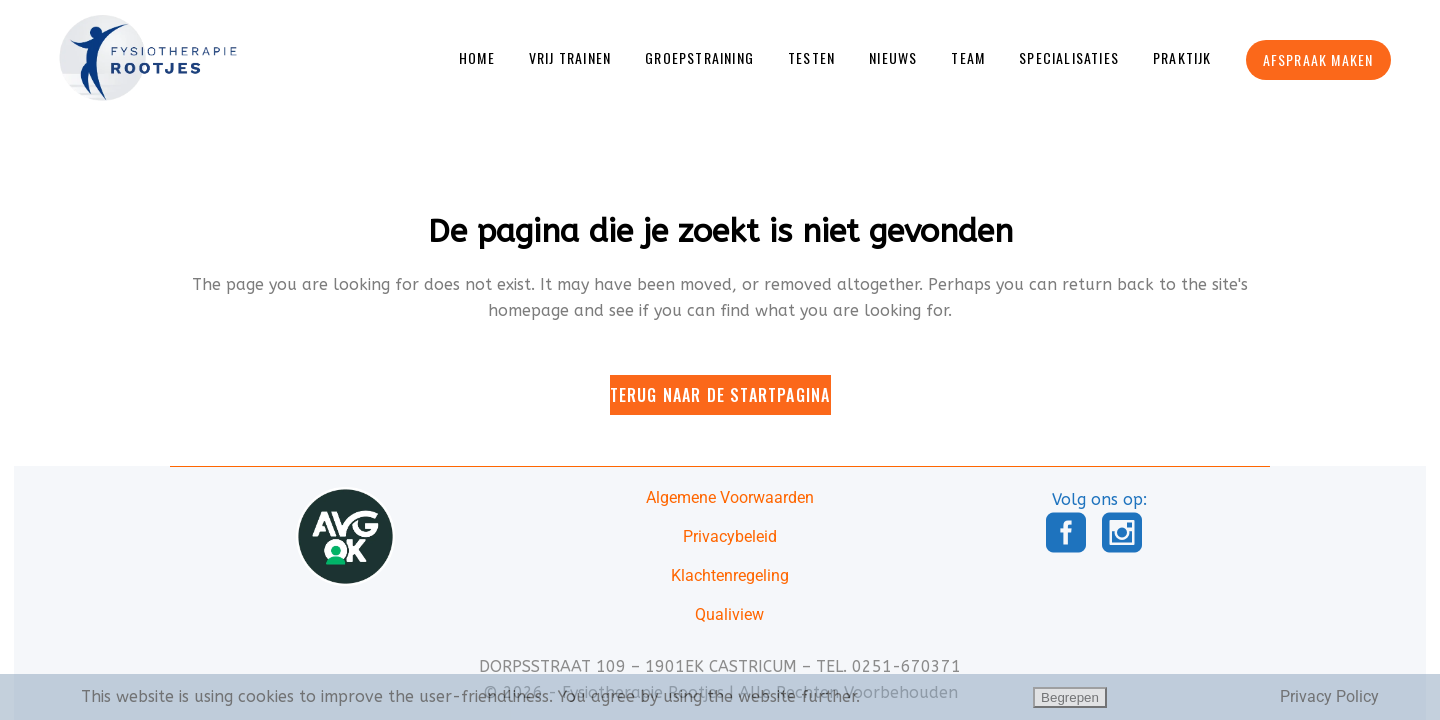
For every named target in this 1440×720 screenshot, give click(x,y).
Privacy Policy (1329, 696)
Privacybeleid (730, 536)
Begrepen (1070, 697)
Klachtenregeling (730, 575)
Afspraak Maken (1322, 59)
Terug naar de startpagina (720, 383)
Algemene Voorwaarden (730, 497)
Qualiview (729, 614)
